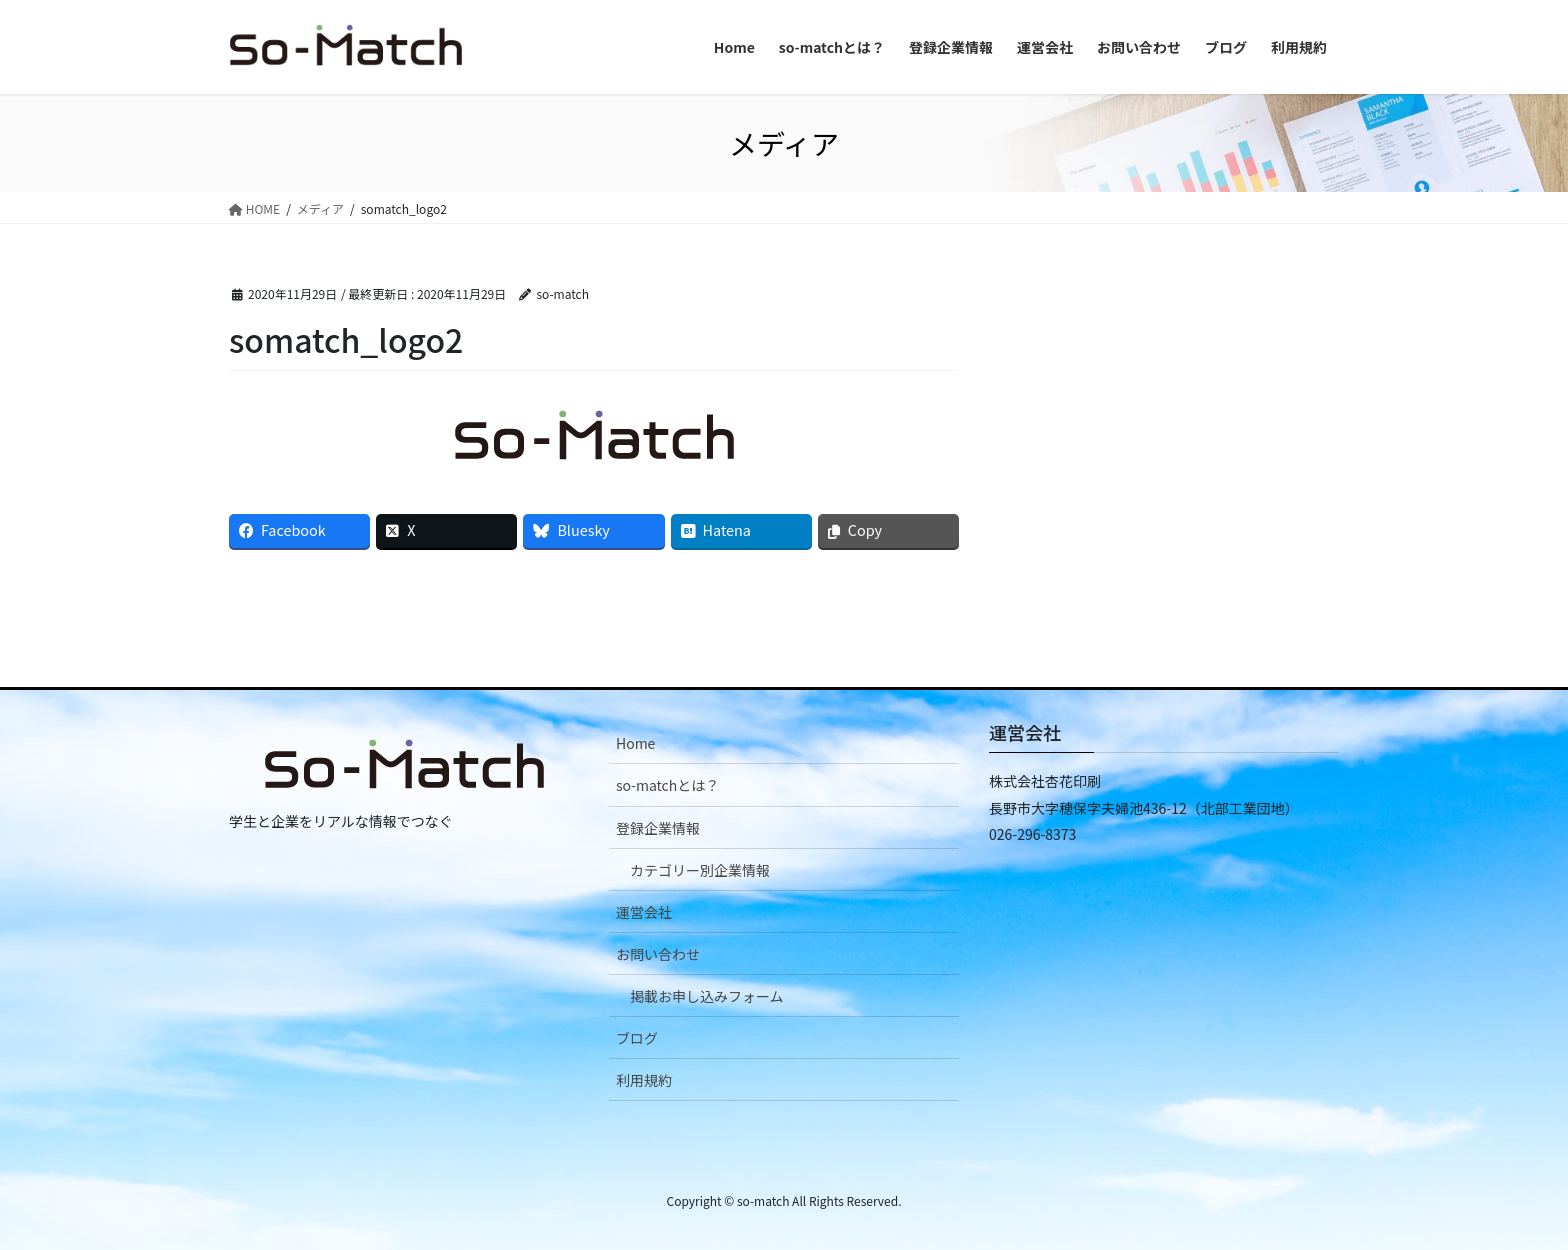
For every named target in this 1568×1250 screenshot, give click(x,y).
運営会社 (644, 912)
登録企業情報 (658, 828)
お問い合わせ (658, 954)
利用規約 (644, 1080)
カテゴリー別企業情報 (700, 870)
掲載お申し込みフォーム (707, 996)
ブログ (637, 1038)
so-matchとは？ (667, 785)
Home (635, 743)
